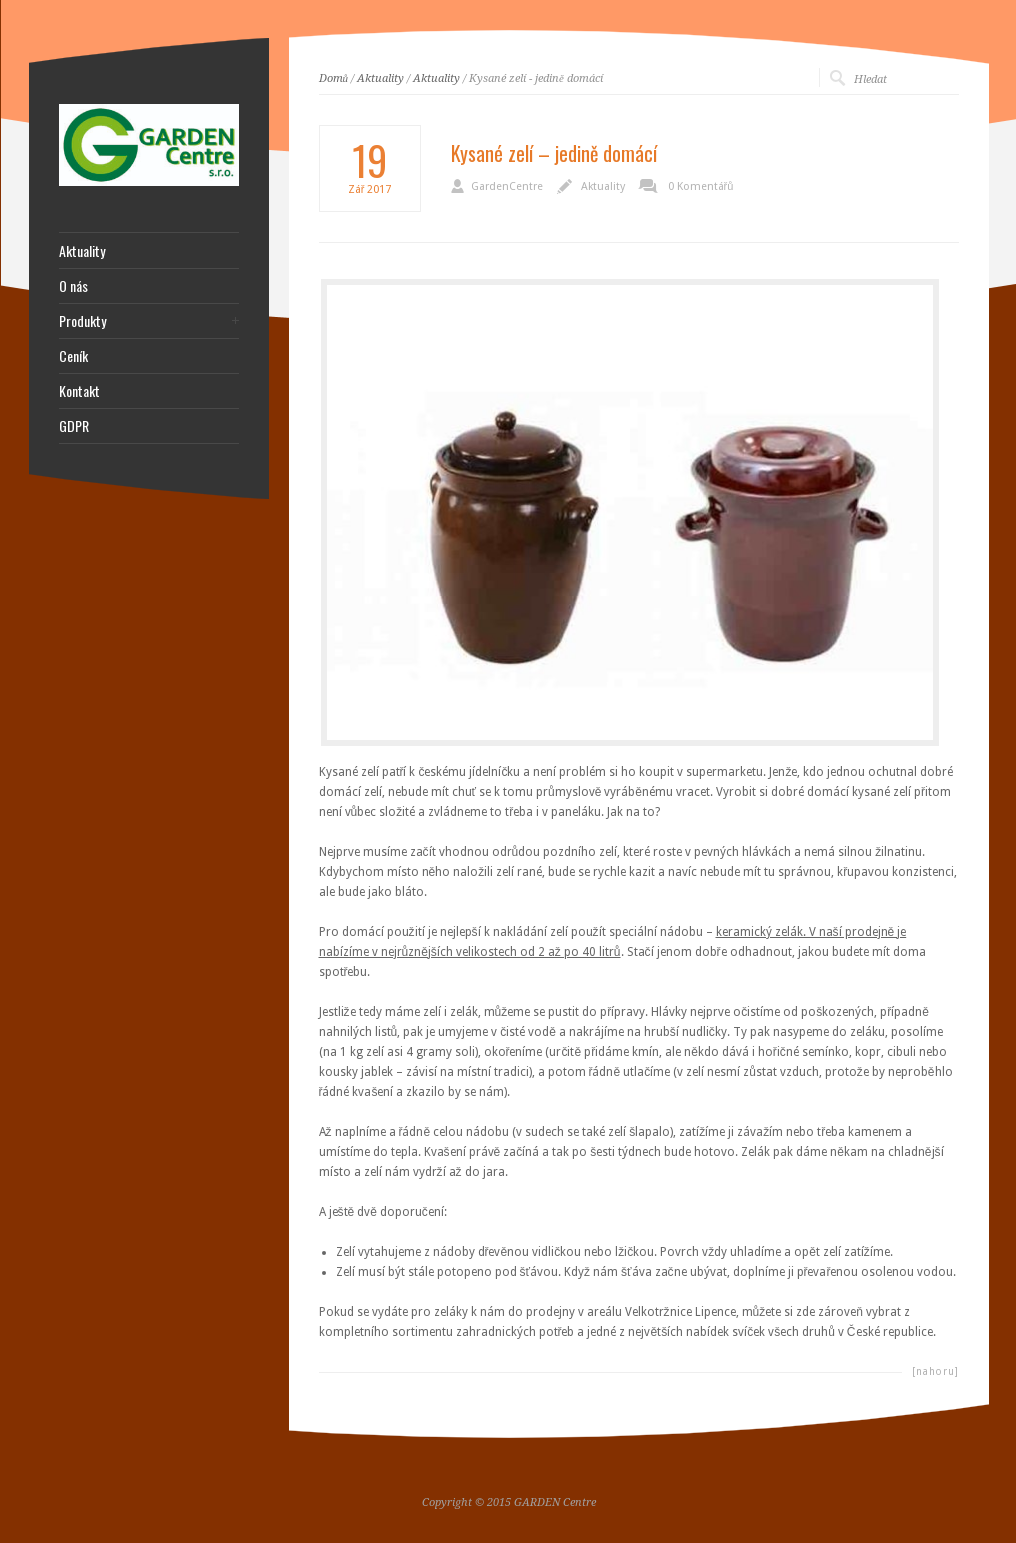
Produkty (82, 321)
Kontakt (79, 391)
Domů (334, 78)
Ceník (73, 356)
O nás (73, 286)
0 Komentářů (701, 186)
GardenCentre (507, 186)
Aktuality (380, 78)
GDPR (74, 426)
